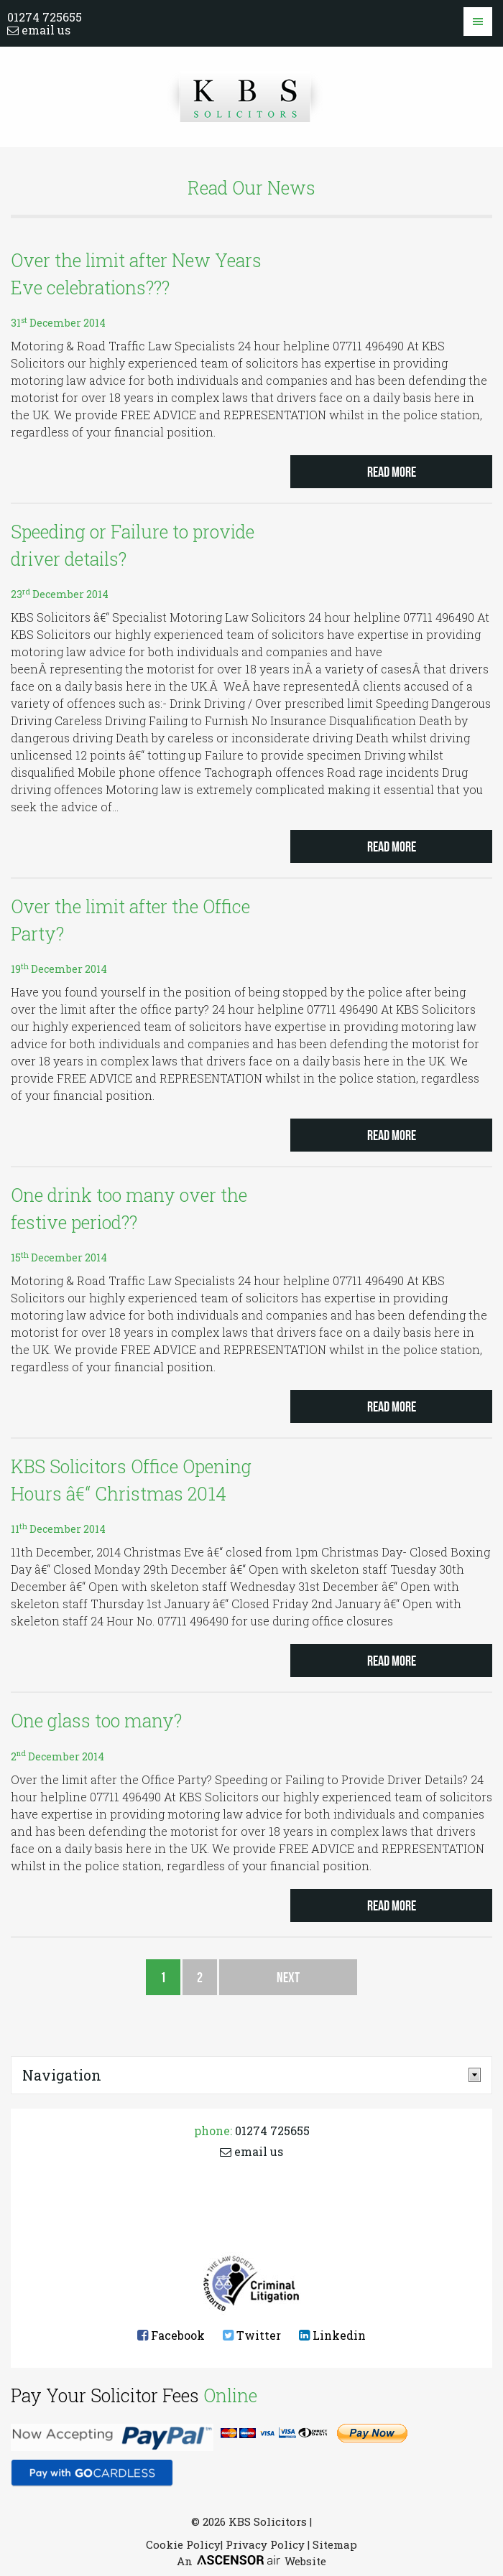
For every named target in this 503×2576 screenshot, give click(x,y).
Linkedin (332, 2335)
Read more (391, 472)
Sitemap (335, 2544)
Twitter (252, 2335)
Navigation (61, 2075)
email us (38, 29)
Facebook (171, 2335)
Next (288, 1977)
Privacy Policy (265, 2544)
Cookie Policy (183, 2544)
